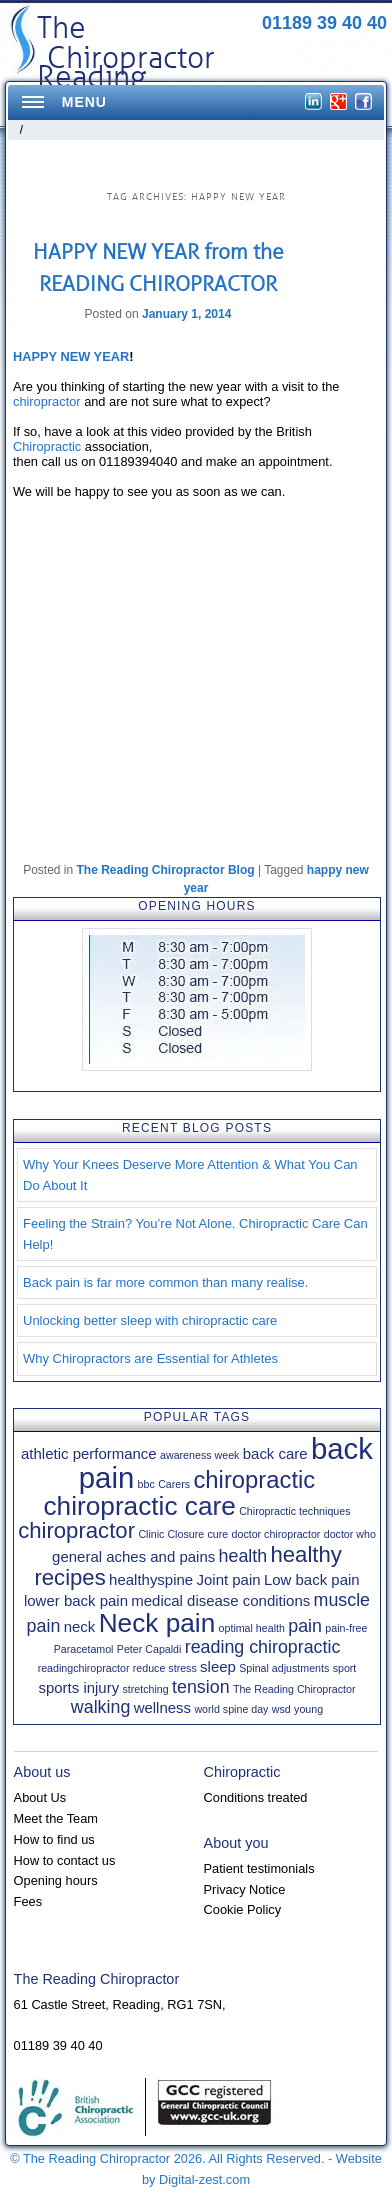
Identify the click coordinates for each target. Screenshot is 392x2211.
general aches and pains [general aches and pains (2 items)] (133, 1556)
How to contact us (65, 1860)
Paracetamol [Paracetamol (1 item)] (84, 1649)
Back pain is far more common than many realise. (165, 1282)
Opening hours (56, 1880)
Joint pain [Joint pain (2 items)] (229, 1579)
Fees (28, 1901)
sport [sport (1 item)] (345, 1668)
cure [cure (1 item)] (217, 1534)
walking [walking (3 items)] (100, 1707)
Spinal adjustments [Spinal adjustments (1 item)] (284, 1668)
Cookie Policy (243, 1909)
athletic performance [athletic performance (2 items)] (89, 1453)
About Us (40, 1797)
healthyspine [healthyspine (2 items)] (151, 1579)
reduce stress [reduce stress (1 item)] (165, 1668)
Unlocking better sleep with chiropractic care (150, 1320)
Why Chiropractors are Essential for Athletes (150, 1358)
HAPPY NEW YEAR (71, 356)
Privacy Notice (245, 1889)
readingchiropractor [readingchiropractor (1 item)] (84, 1668)
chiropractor (47, 401)
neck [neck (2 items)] (80, 1626)
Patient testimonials (259, 1868)
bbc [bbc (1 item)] (146, 1484)
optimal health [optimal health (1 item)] (252, 1628)
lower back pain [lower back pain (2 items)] (76, 1600)
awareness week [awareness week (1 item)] (199, 1455)
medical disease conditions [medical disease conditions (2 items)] (220, 1600)
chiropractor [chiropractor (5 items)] (76, 1530)
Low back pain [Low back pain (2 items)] (312, 1579)
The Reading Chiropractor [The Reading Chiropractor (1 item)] (294, 1689)
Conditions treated (256, 1797)
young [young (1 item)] (308, 1709)
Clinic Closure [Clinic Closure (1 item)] (171, 1534)
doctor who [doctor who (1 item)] (350, 1534)
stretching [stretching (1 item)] (146, 1689)
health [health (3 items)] (243, 1556)
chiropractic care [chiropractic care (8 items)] (139, 1506)
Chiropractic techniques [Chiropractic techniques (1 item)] (294, 1511)
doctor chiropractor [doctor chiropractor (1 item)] (276, 1534)
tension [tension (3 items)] (201, 1687)
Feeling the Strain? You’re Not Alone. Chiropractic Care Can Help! (195, 1234)
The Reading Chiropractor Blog (166, 870)
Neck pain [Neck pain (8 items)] (157, 1623)
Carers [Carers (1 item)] (174, 1484)
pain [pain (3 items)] (305, 1626)
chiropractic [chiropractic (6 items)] (254, 1479)
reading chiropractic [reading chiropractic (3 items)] (263, 1647)
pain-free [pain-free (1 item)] (346, 1628)
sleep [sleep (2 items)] (218, 1666)
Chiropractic (47, 446)
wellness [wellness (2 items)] (162, 1707)
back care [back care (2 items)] (275, 1453)
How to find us (54, 1839)
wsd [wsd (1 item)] (281, 1709)
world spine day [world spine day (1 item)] (231, 1709)
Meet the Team (56, 1818)
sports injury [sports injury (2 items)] (78, 1687)
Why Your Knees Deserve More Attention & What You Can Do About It (190, 1175)
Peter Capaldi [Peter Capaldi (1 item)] (149, 1649)
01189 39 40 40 (324, 23)
